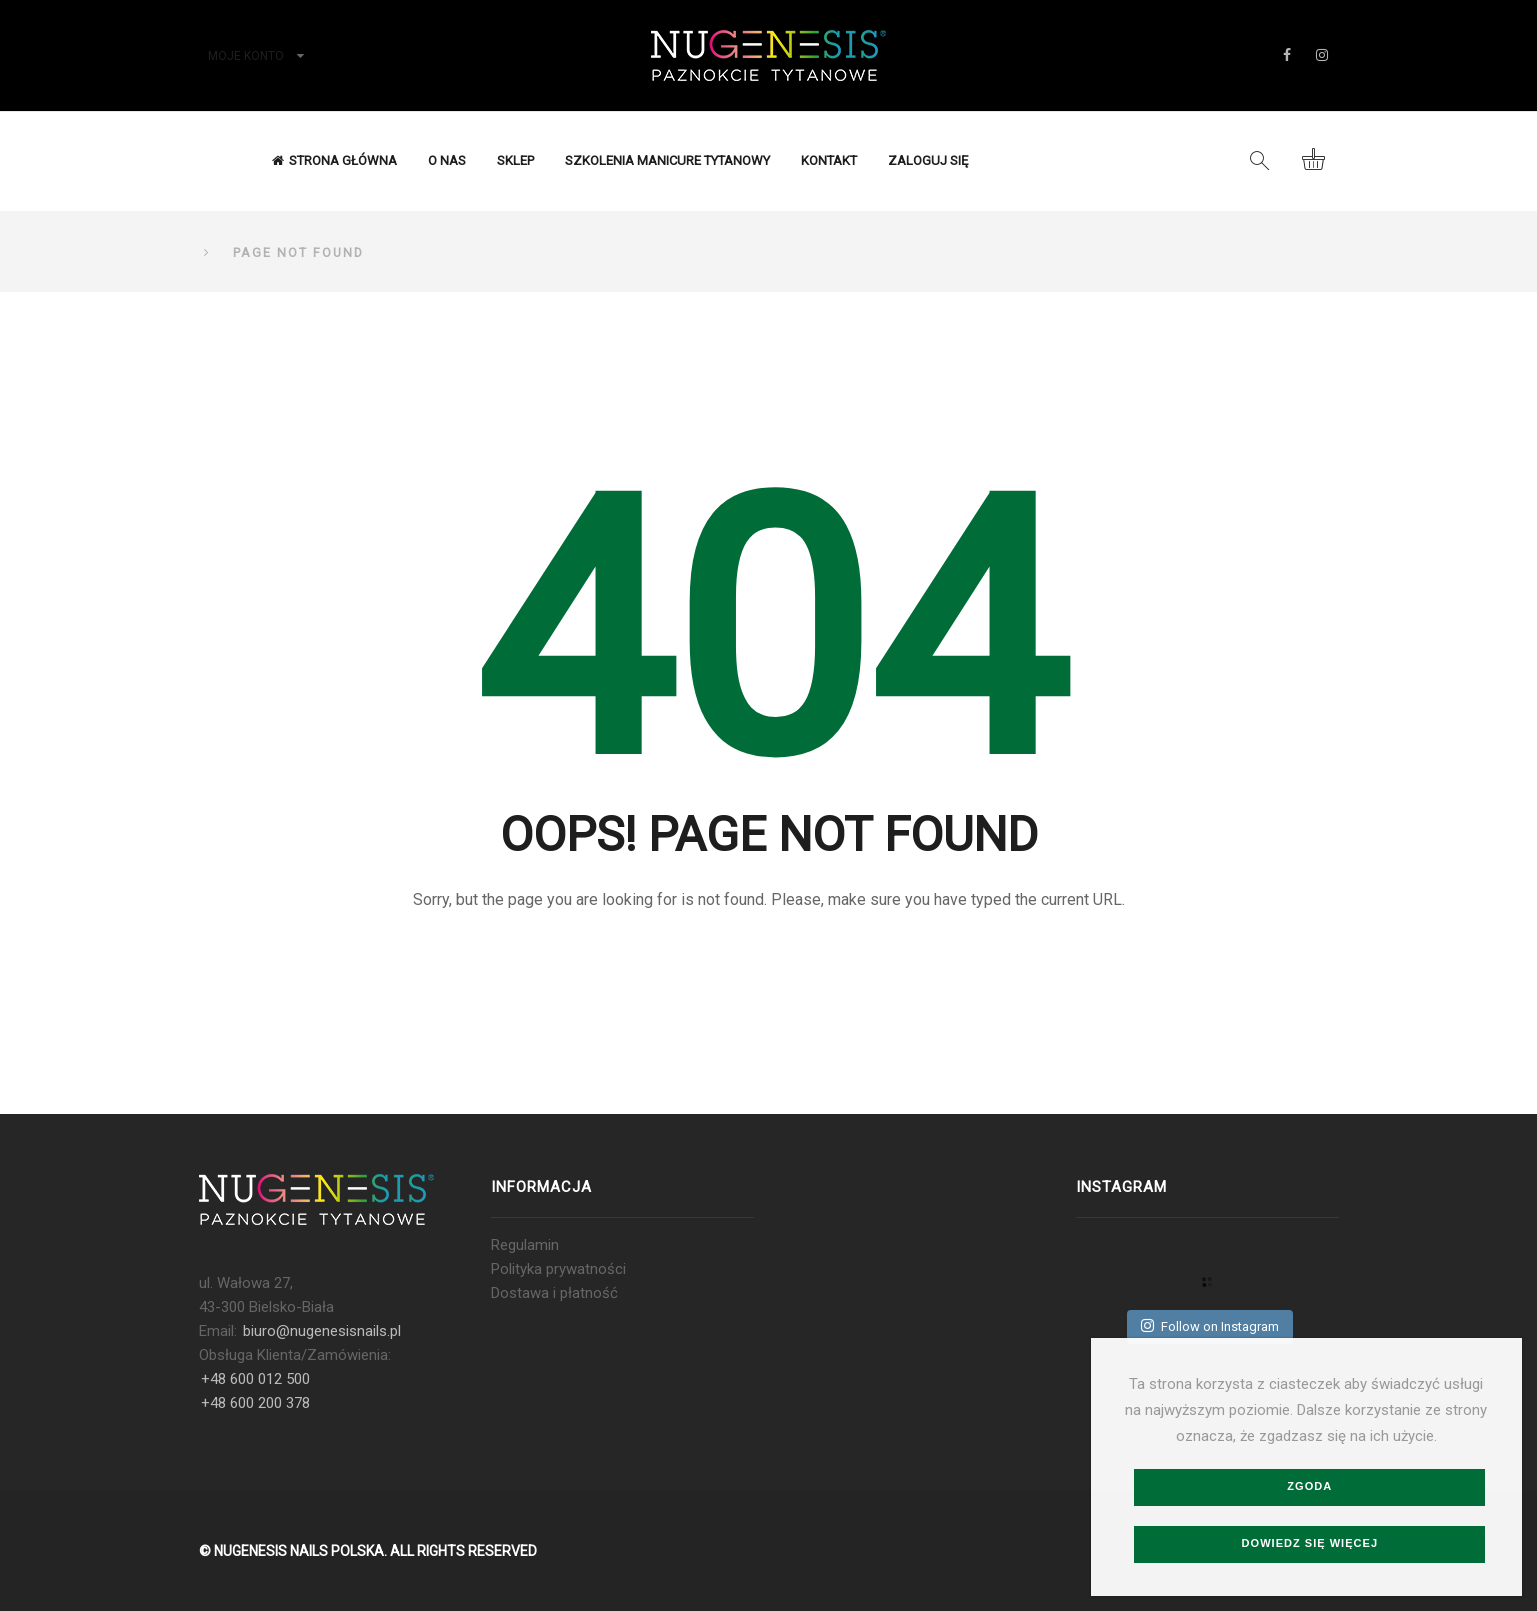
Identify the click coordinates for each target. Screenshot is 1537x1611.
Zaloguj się (928, 160)
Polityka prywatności (558, 1269)
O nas (447, 160)
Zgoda (1309, 1486)
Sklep (515, 160)
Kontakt (829, 160)
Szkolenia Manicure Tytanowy (667, 160)
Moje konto (246, 56)
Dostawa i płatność (554, 1293)
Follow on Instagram (1210, 1326)
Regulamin (525, 1245)
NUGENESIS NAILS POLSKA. (300, 1551)
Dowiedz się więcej (1310, 1543)
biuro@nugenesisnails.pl (322, 1331)
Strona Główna (334, 160)
